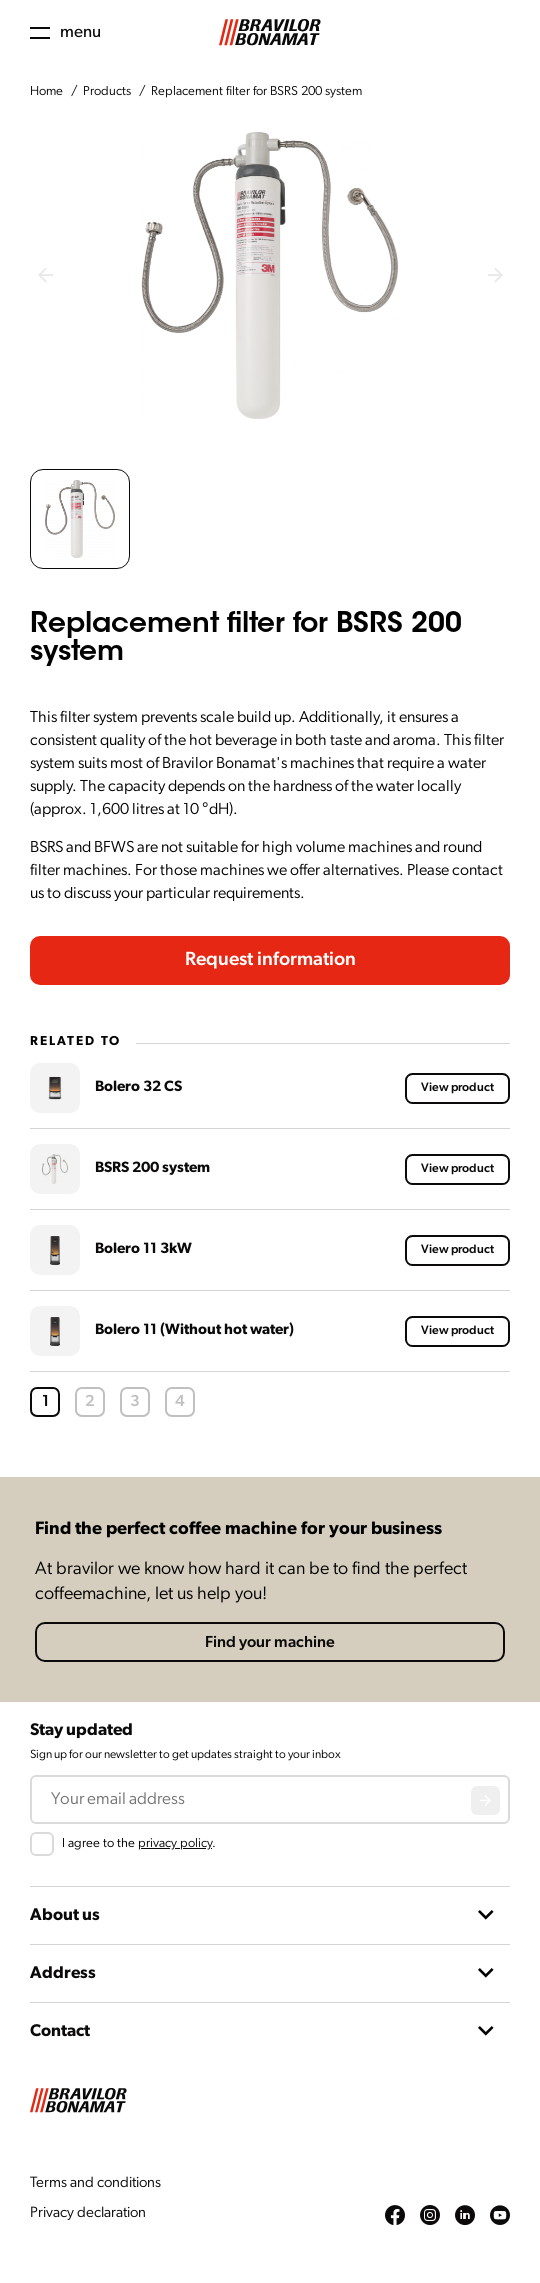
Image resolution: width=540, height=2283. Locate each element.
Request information (270, 960)
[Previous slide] (45, 275)
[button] (80, 519)
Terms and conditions (95, 2183)
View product (457, 1088)
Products (107, 91)
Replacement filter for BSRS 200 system (256, 91)
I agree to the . (139, 1843)
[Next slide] (495, 275)
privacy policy (175, 1843)
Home (46, 91)
